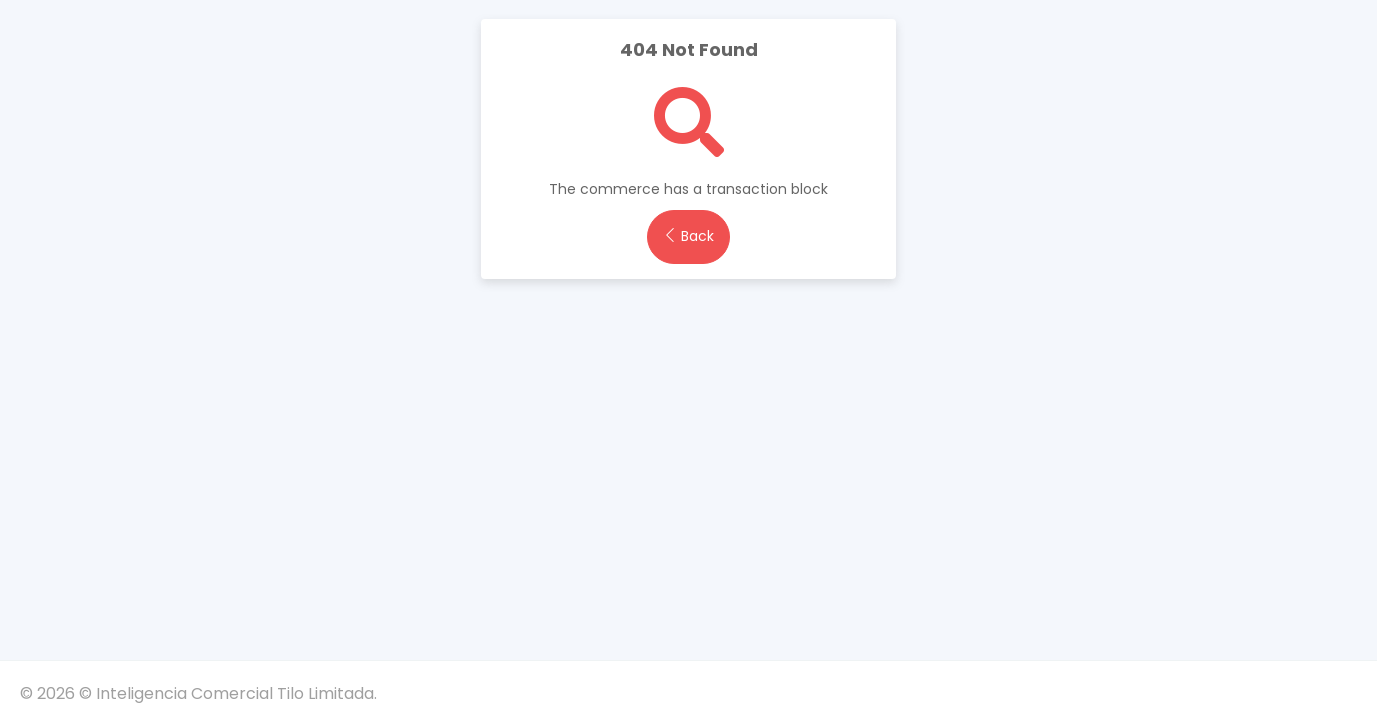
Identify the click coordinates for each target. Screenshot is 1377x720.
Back (688, 236)
